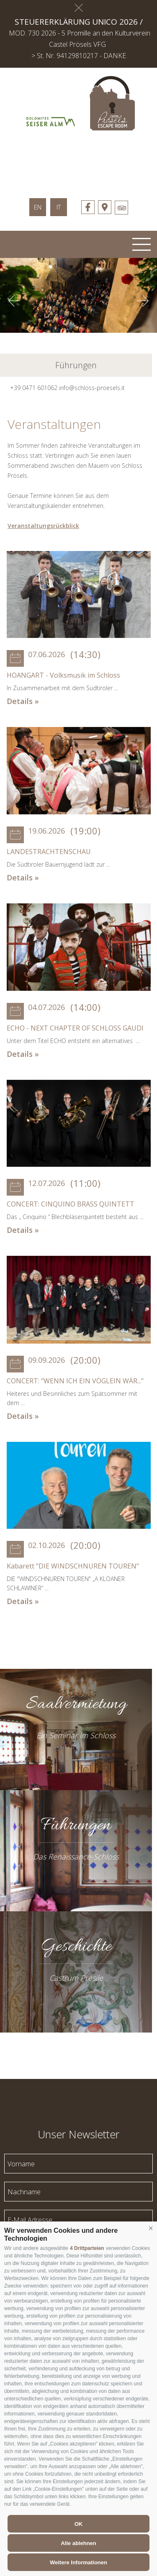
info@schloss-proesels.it (92, 388)
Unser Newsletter (78, 2133)
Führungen (76, 365)
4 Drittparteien (87, 2248)
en (37, 207)
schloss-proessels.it (79, 160)
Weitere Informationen (78, 2562)
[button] (151, 2229)
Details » (23, 701)
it (59, 207)
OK (79, 2524)
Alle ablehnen (78, 2543)
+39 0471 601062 (33, 388)
